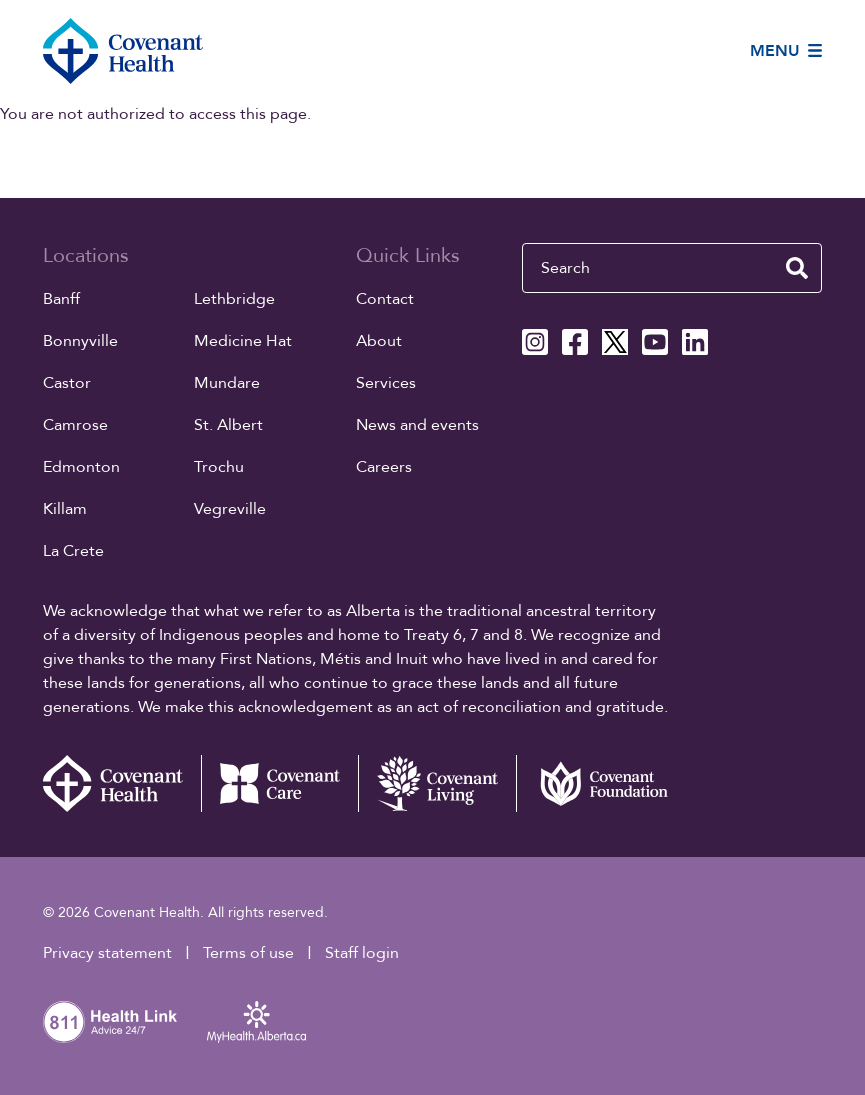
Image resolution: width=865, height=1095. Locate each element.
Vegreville (230, 509)
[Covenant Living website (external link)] (437, 784)
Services (386, 383)
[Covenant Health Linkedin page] (695, 342)
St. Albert (228, 425)
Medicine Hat (243, 341)
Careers (384, 467)
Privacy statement (107, 953)
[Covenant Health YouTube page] (655, 342)
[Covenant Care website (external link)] (280, 784)
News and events (417, 425)
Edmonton (81, 467)
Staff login (362, 953)
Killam (65, 509)
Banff (61, 299)
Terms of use (248, 953)
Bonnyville (80, 341)
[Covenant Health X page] (615, 342)
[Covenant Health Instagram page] (535, 342)
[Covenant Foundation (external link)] (595, 784)
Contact (385, 299)
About (379, 341)
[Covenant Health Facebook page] (575, 342)
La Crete (73, 551)
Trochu (219, 467)
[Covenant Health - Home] (122, 784)
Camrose (75, 425)
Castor (67, 383)
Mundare (227, 383)
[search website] (797, 268)
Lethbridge (234, 299)
